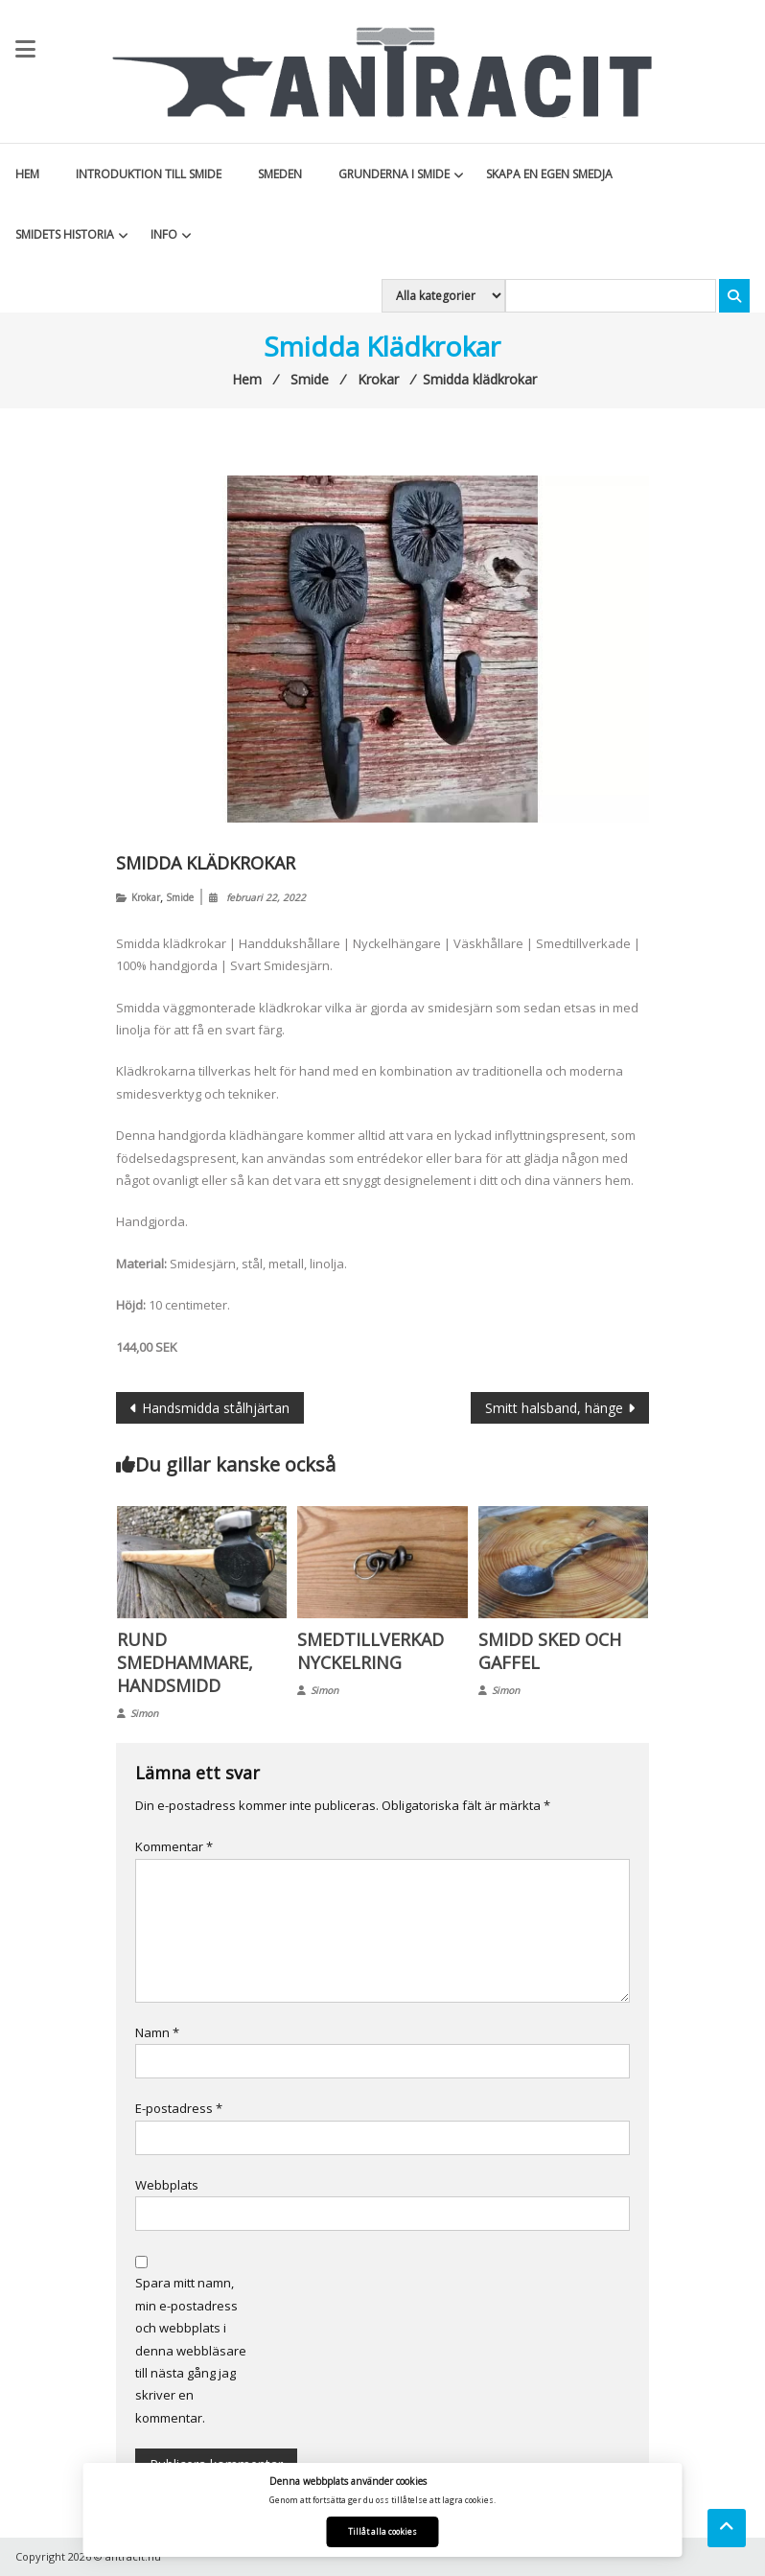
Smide (180, 897)
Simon (144, 1713)
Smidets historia (64, 234)
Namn (157, 2032)
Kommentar (174, 1846)
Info (164, 234)
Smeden (280, 174)
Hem (27, 174)
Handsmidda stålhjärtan (216, 1408)
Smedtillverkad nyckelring (370, 1651)
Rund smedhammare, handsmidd (185, 1662)
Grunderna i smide (394, 174)
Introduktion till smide (148, 174)
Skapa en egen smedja (549, 174)
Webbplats (166, 2184)
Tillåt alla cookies (382, 2531)
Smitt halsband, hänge (554, 1408)
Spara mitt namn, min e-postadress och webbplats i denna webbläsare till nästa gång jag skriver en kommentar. (190, 2349)
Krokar (145, 897)
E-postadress (178, 2108)
